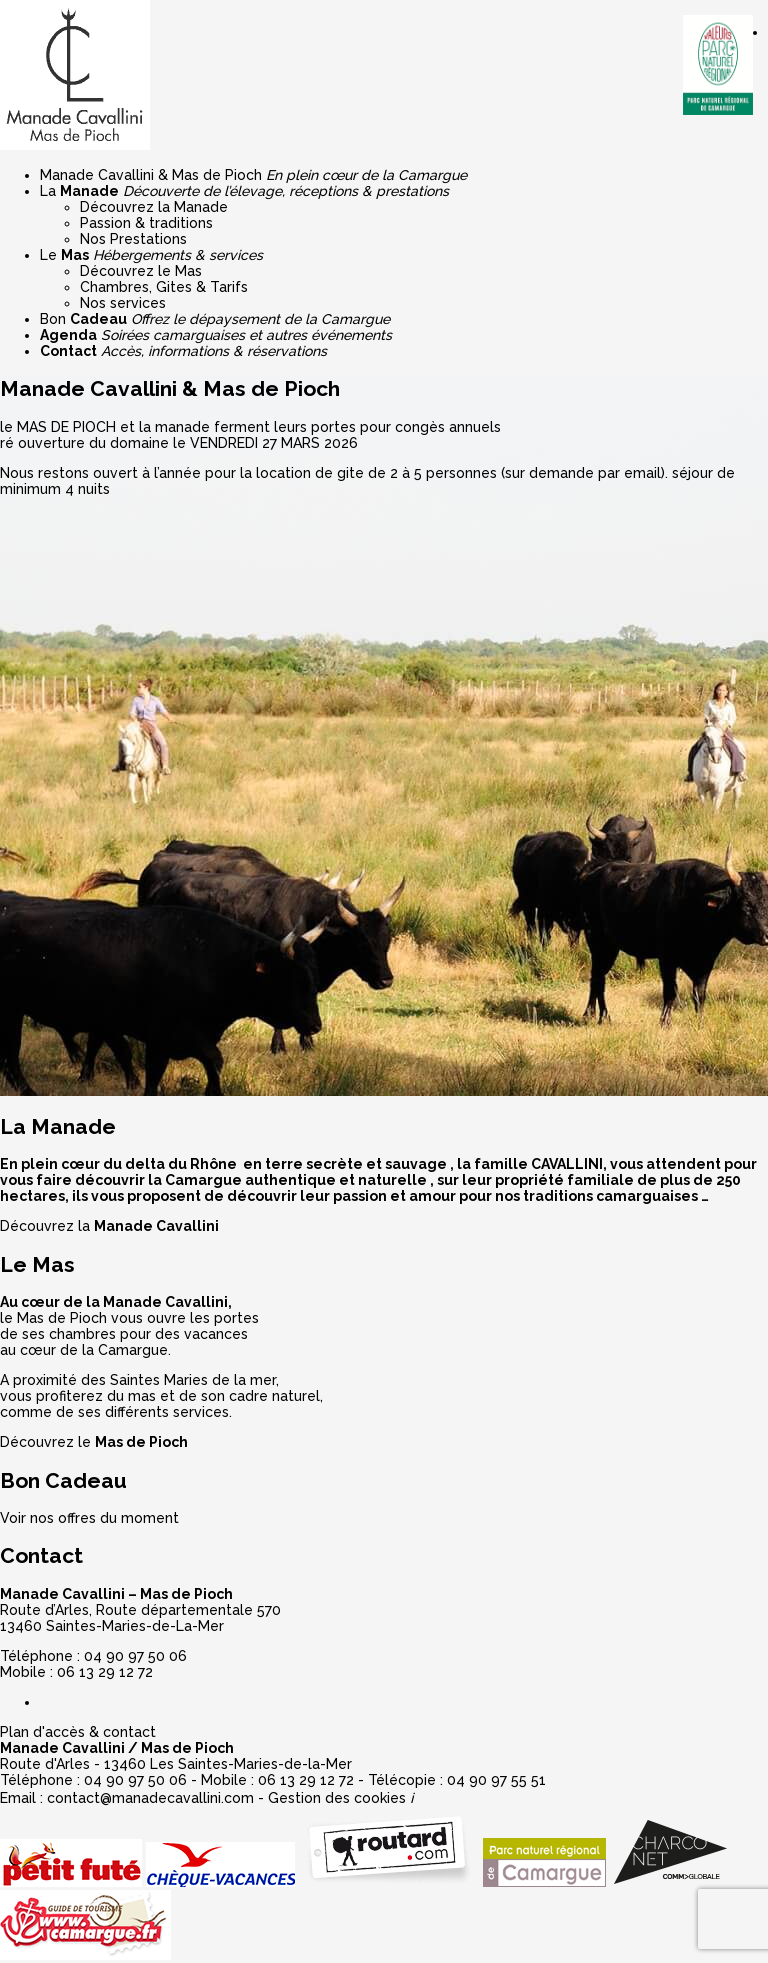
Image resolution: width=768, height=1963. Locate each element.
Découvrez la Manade (154, 207)
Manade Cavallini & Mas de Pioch (253, 175)
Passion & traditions (146, 223)
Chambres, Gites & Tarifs (164, 287)
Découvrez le (94, 1442)
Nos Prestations (133, 239)
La (244, 191)
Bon (215, 319)
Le (151, 255)
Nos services (123, 303)
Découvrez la (109, 1226)
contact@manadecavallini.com (150, 1798)
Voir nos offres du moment (89, 1518)
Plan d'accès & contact (78, 1732)
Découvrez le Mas (141, 271)
